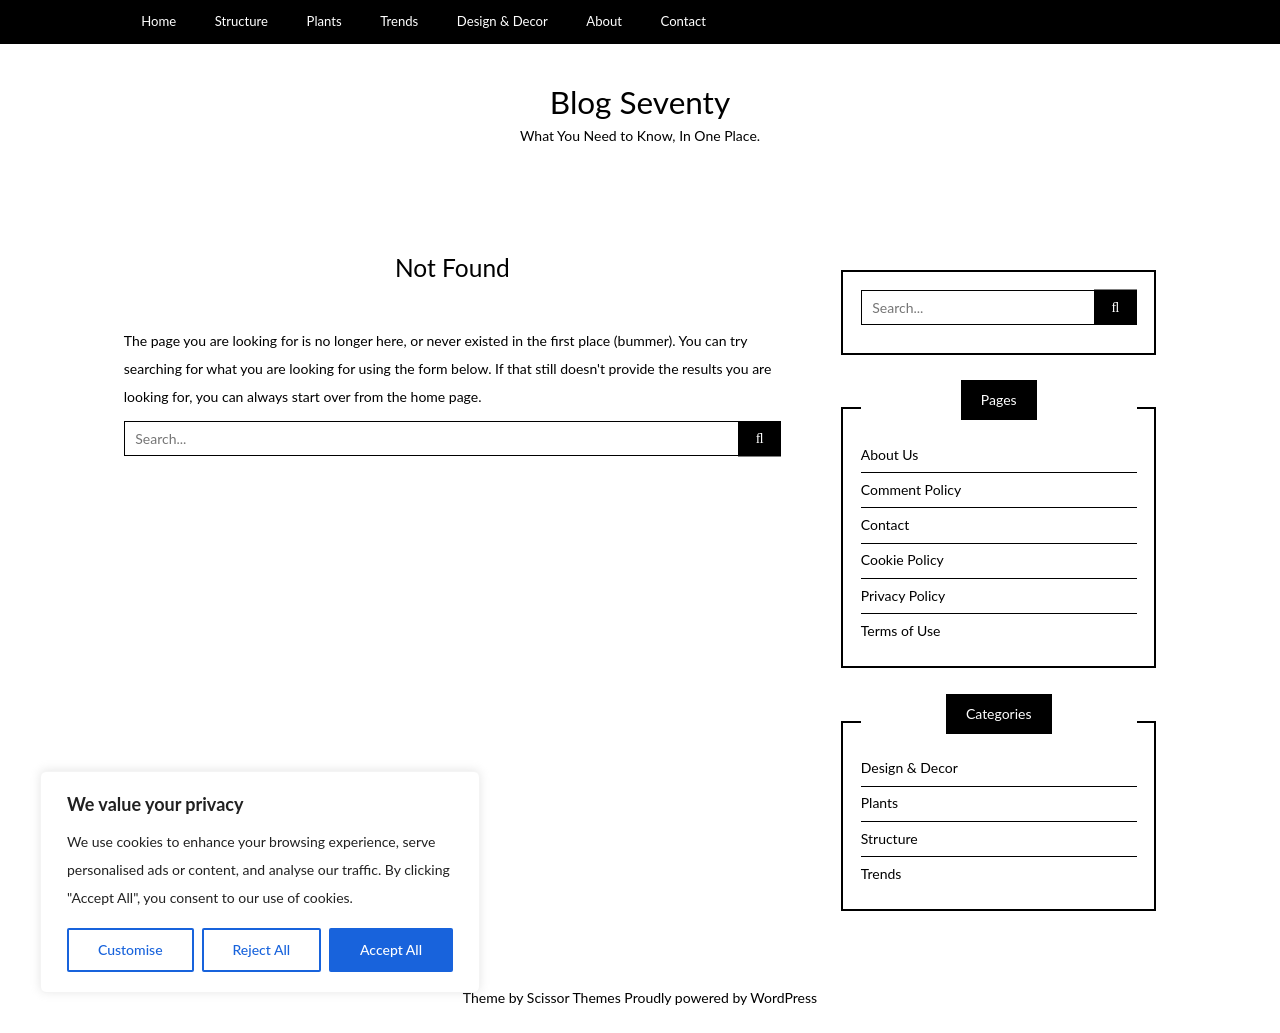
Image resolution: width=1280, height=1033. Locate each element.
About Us (890, 454)
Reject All (261, 949)
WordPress (783, 997)
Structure (241, 21)
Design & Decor (502, 21)
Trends (399, 21)
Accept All (391, 949)
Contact (683, 21)
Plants (324, 21)
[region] (260, 882)
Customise (130, 949)
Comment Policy (911, 489)
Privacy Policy (903, 595)
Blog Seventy (640, 102)
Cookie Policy (902, 559)
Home (158, 21)
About (604, 21)
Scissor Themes (574, 997)
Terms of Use (901, 630)
